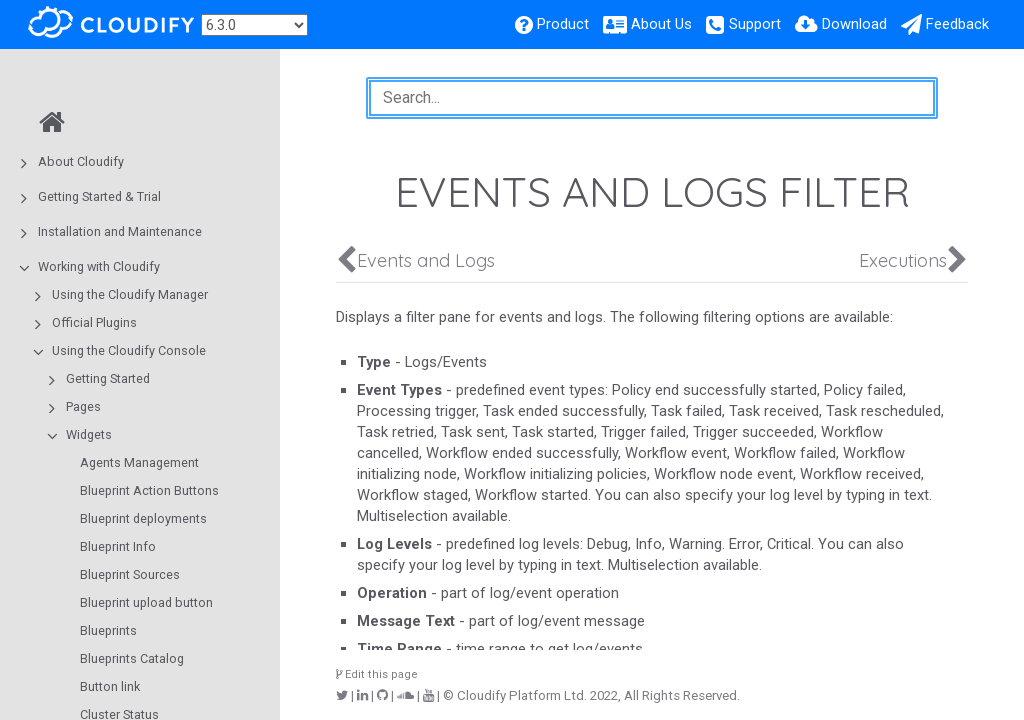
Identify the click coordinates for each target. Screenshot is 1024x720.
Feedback (957, 24)
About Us (661, 24)
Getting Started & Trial (99, 196)
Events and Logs (426, 260)
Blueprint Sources (130, 574)
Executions (903, 260)
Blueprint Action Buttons (149, 490)
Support (755, 24)
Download (854, 24)
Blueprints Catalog (132, 658)
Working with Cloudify (99, 266)
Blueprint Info (118, 546)
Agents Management (139, 462)
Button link (110, 686)
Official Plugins (94, 322)
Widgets (89, 434)
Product (563, 24)
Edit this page (377, 674)
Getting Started (108, 378)
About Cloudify (81, 161)
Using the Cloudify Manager (130, 294)
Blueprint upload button (146, 602)
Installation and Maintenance (120, 231)
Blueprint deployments (143, 518)
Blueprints (108, 630)
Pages (83, 406)
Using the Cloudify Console (129, 350)
